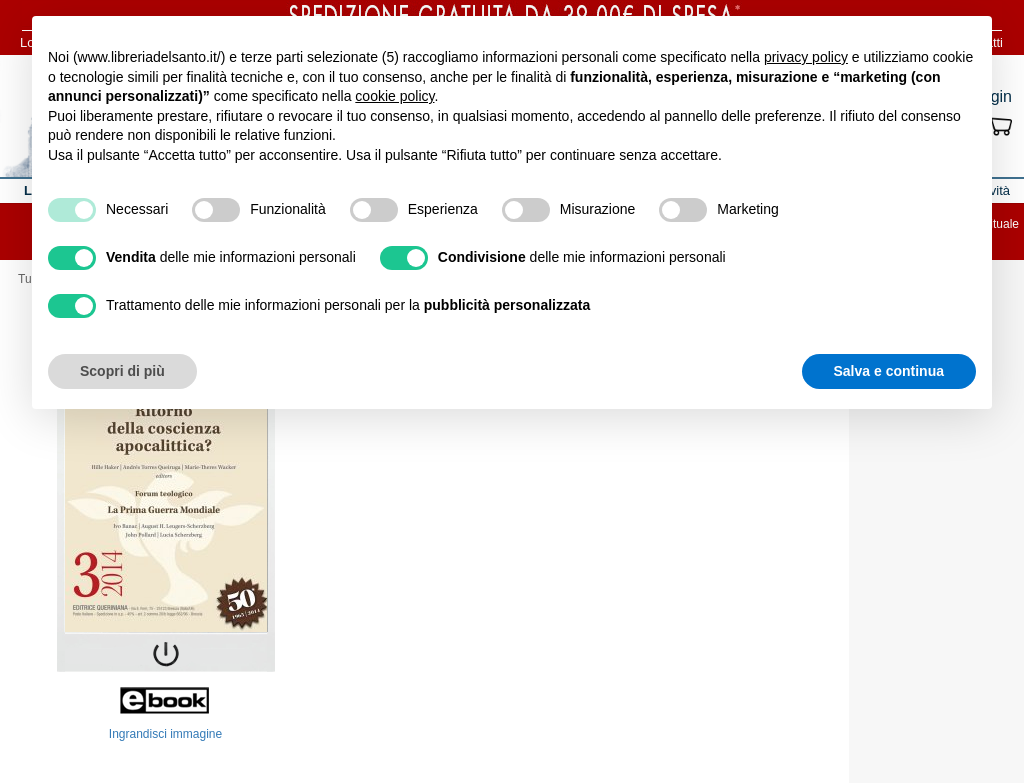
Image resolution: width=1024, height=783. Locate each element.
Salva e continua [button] (889, 371)
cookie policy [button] (394, 96)
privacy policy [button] (806, 57)
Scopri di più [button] (122, 371)
